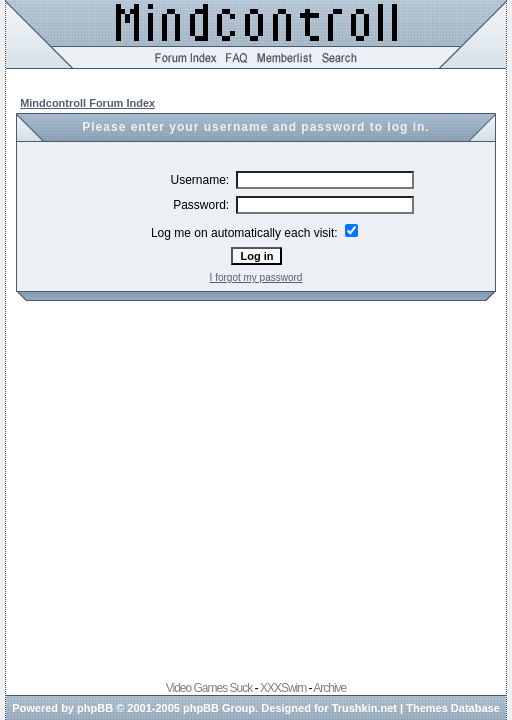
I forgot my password (256, 277)
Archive (329, 688)
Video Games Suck (209, 688)
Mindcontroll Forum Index (87, 103)
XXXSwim (283, 688)
